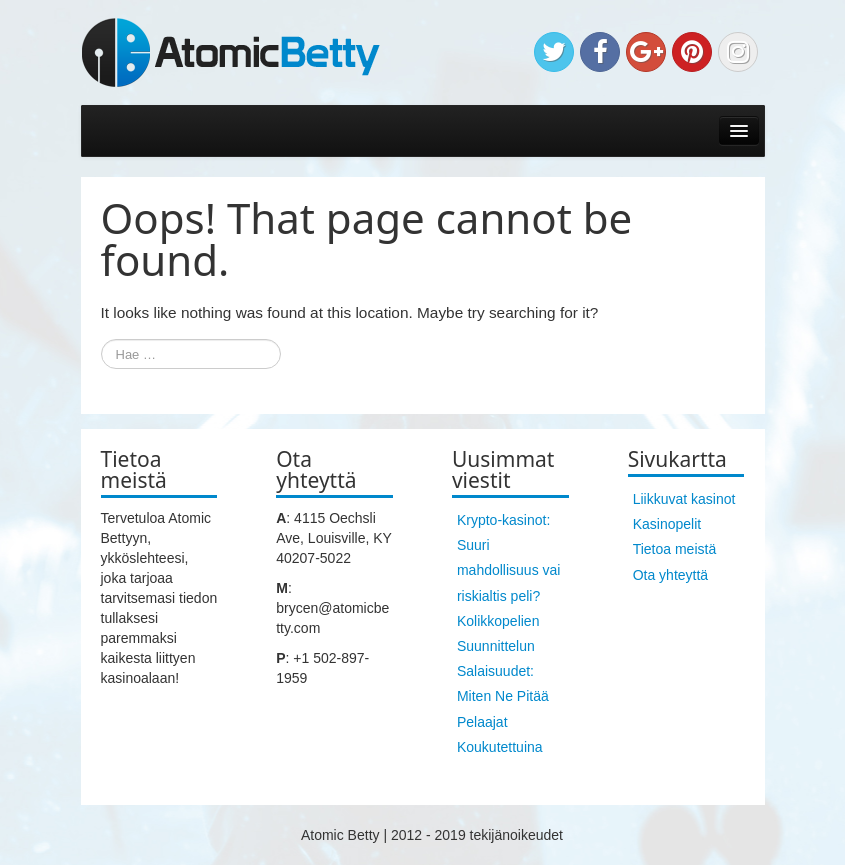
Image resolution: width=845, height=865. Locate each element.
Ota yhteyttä (670, 575)
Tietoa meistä (675, 549)
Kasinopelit (667, 524)
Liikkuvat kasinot (684, 499)
